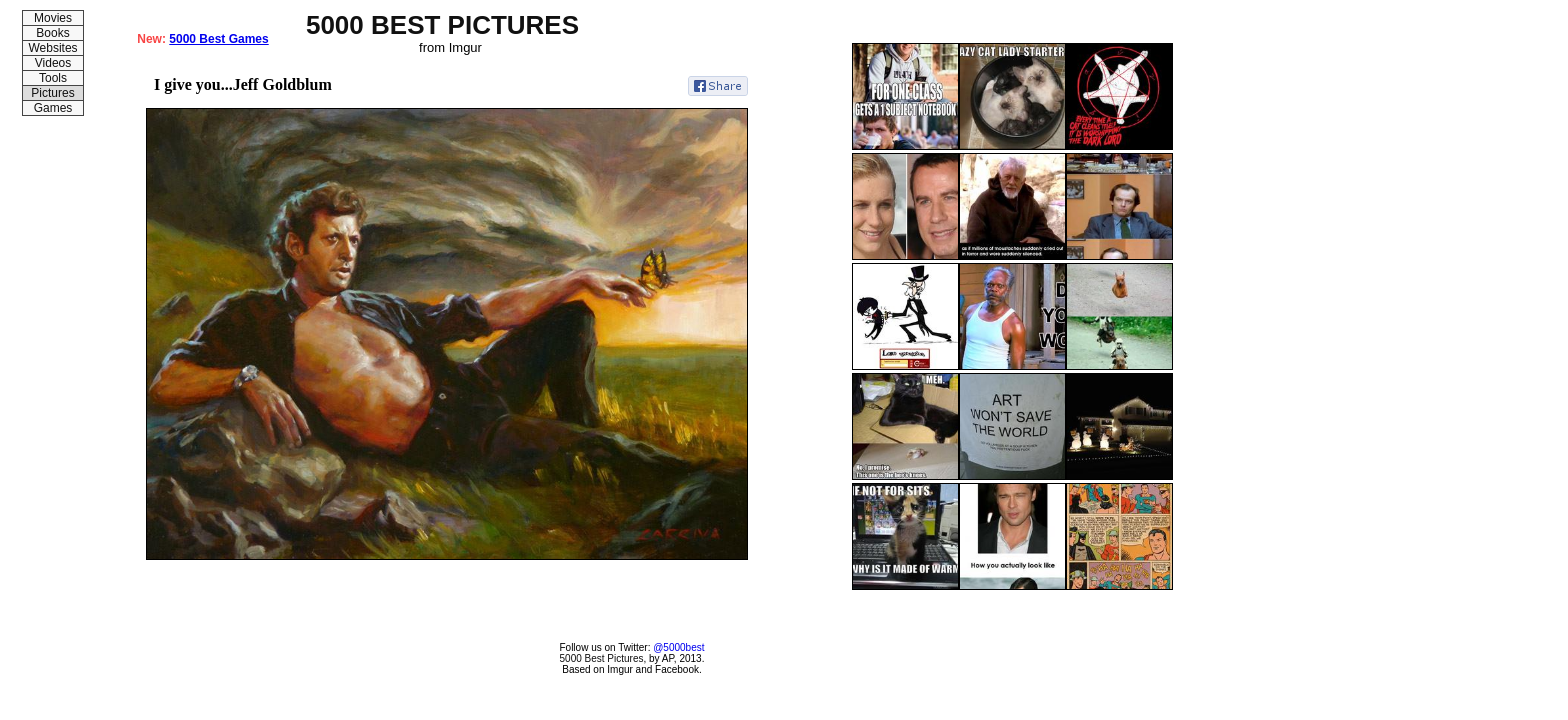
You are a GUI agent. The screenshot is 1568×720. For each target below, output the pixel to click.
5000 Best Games (218, 39)
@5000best (678, 647)
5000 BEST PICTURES (442, 25)
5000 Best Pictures (602, 658)
